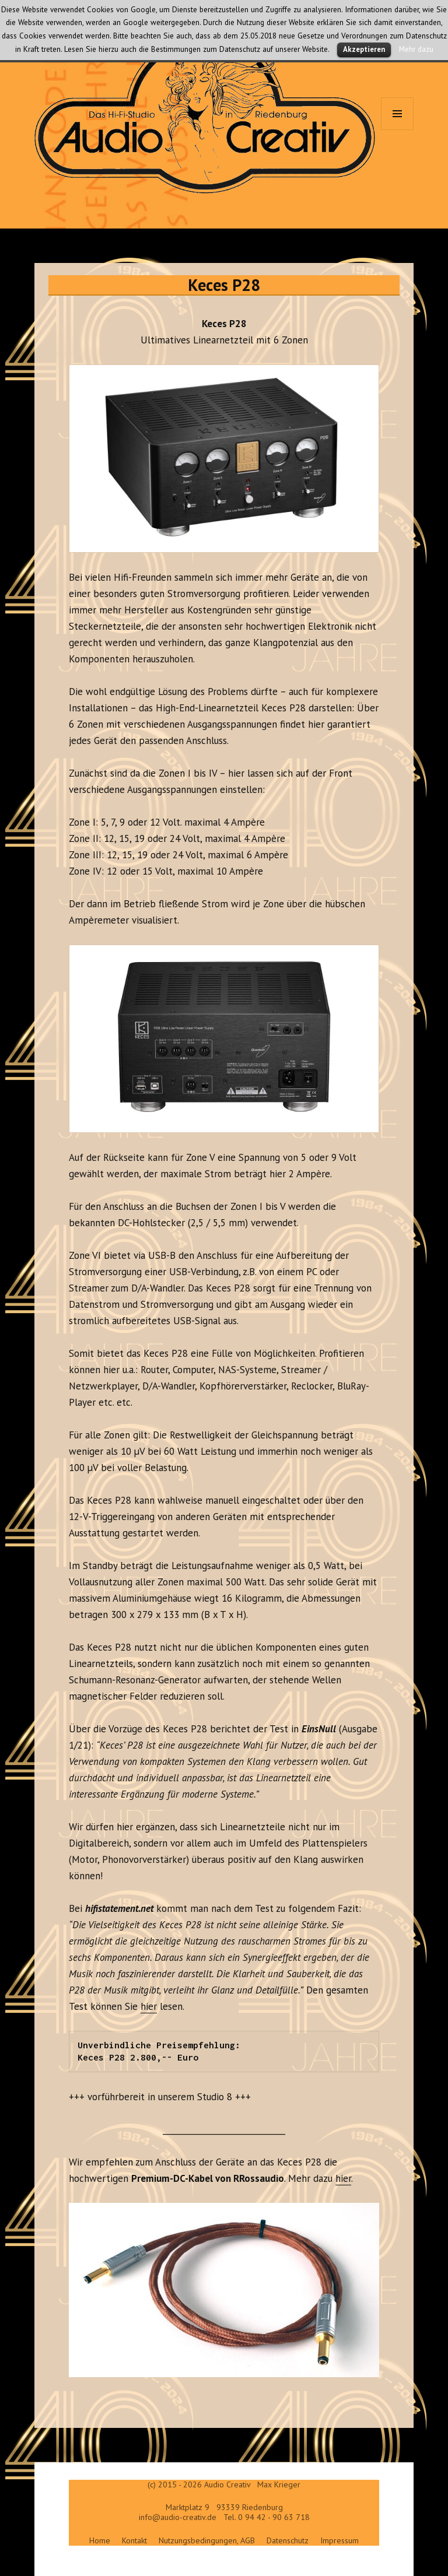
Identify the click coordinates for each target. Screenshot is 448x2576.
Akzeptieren (364, 49)
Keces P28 (224, 285)
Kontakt (134, 2540)
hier (149, 2006)
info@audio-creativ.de (177, 2517)
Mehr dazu (416, 49)
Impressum (339, 2540)
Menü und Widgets (398, 129)
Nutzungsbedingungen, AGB (207, 2540)
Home (99, 2540)
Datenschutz (288, 2540)
